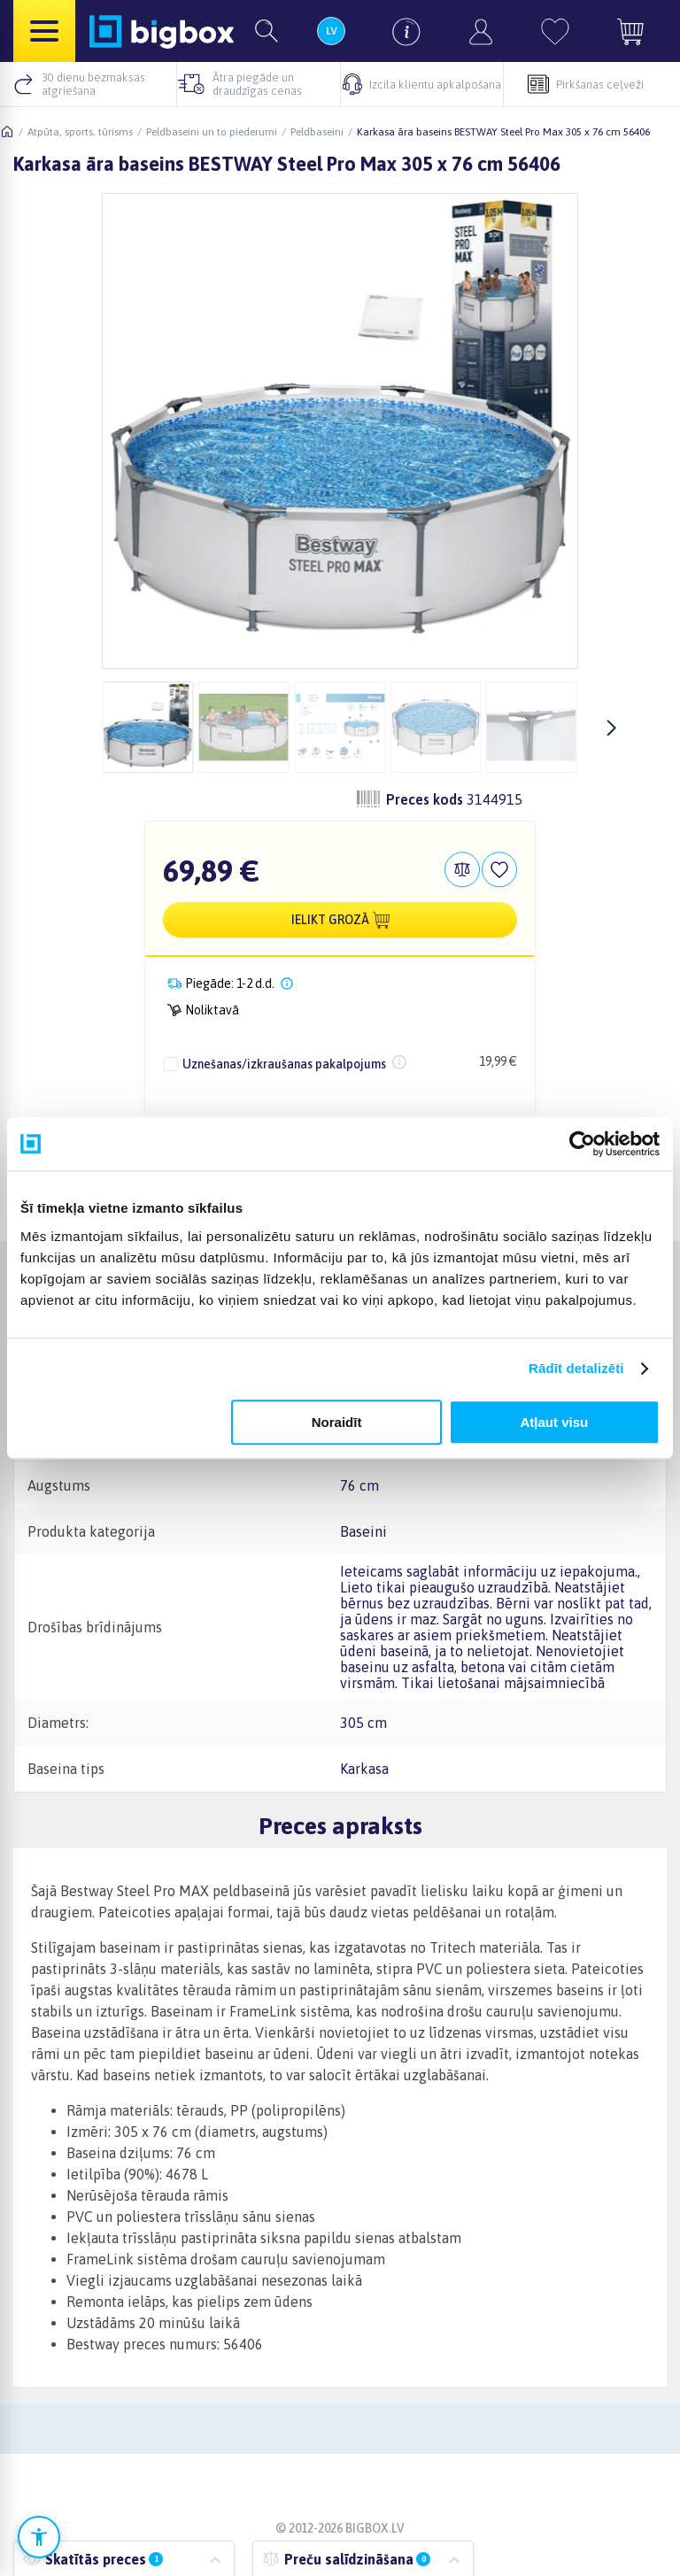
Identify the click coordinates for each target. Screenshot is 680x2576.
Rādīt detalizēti (576, 1368)
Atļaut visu (555, 1422)
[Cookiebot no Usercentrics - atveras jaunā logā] (582, 1143)
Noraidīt (337, 1422)
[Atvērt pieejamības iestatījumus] (39, 2537)
